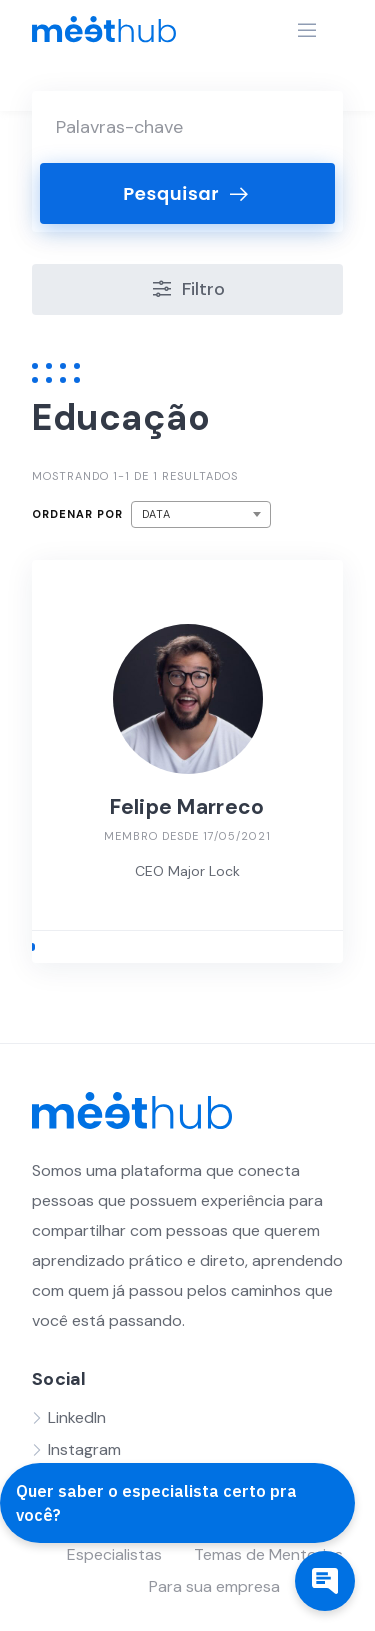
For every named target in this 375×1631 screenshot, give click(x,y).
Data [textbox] (156, 514)
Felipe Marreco (187, 807)
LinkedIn (77, 1417)
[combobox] (201, 514)
